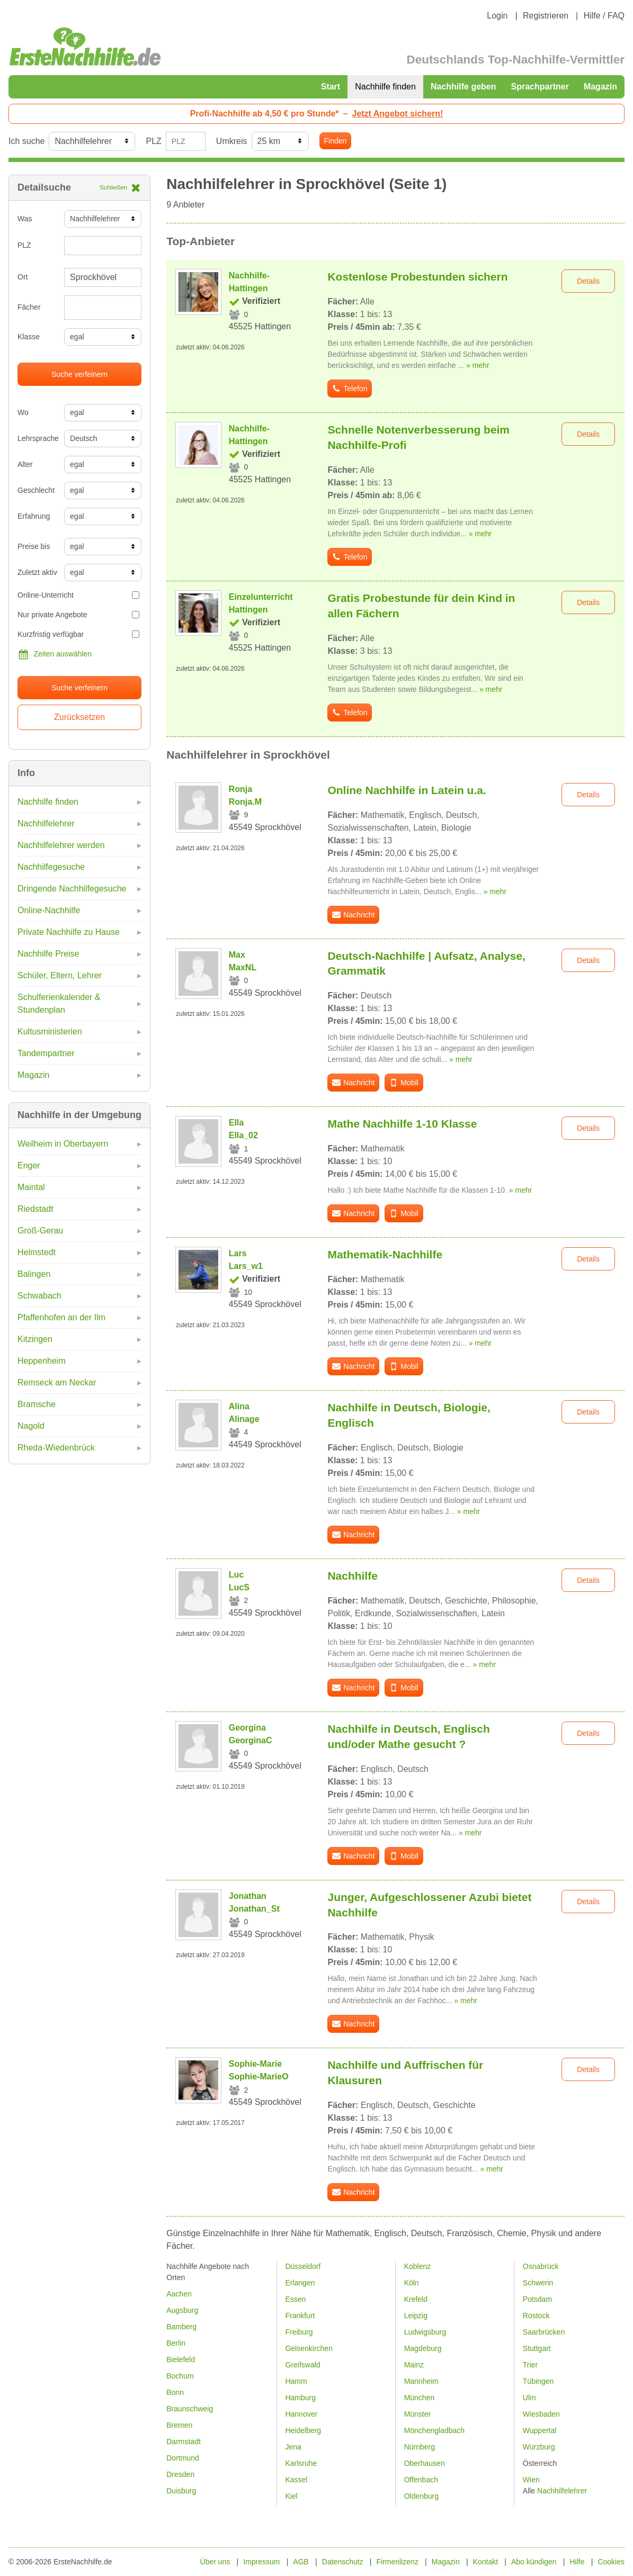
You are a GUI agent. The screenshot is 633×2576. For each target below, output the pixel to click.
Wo (23, 412)
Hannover (301, 2414)
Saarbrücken (544, 2332)
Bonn (175, 2392)
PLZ (153, 141)
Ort (22, 277)
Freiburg (299, 2332)
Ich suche (26, 141)
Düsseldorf (302, 2266)
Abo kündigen (534, 2561)
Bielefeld (180, 2359)
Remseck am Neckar (56, 1382)
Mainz (414, 2365)
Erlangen (300, 2282)
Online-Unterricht (78, 595)
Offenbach (421, 2479)
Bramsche (36, 1404)
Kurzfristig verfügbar (78, 634)
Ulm (529, 2397)
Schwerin (538, 2282)
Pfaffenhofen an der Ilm (61, 1317)
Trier (530, 2365)
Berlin (175, 2343)
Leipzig (415, 2315)
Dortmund (182, 2458)
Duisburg (181, 2491)
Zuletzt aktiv (36, 572)
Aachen (178, 2294)
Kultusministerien (49, 1031)
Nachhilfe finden (385, 86)
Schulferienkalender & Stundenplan (59, 1003)
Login (497, 15)
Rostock (536, 2315)
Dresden (180, 2474)
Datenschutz (342, 2561)
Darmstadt (183, 2441)
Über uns (215, 2561)
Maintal (31, 1187)
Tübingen (538, 2381)
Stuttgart (537, 2348)
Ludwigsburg (425, 2332)
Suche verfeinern (79, 374)
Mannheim (421, 2381)
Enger (28, 1165)
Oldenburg (421, 2496)
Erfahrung (33, 516)
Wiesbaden (541, 2414)
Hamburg (300, 2397)
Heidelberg (303, 2430)
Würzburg (539, 2447)
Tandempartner (46, 1053)
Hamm (296, 2381)
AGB (301, 2561)
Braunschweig (189, 2408)
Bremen (179, 2425)
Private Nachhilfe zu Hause (68, 931)
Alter (25, 464)
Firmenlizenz (397, 2561)
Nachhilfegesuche (51, 866)
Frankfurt (300, 2315)
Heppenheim (41, 1360)
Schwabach (39, 1295)
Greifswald (302, 2365)
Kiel (291, 2496)
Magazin (600, 86)
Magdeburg (423, 2348)
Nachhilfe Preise (48, 953)
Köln (411, 2282)
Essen (295, 2299)
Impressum (261, 2561)
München (419, 2397)
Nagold (30, 1425)
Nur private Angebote (78, 614)
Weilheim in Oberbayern (62, 1143)
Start (330, 86)
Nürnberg (419, 2447)
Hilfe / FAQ (604, 15)
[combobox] (102, 307)
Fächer (29, 307)
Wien (531, 2479)
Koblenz (417, 2266)
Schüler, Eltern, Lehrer (59, 975)
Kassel (296, 2479)
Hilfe (577, 2561)
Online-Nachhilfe (48, 910)
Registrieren (545, 15)
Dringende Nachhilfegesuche (71, 888)
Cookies (611, 2561)
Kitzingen (34, 1339)
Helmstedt (36, 1252)
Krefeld (415, 2299)
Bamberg (181, 2326)
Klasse (28, 336)
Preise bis (33, 546)
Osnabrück (541, 2266)
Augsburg (182, 2310)
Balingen (33, 1273)
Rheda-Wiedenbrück (56, 1447)
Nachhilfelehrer (46, 823)
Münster (417, 2414)
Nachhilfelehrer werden (61, 845)
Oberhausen (424, 2463)
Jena (293, 2447)
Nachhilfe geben (463, 86)
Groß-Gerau (40, 1230)
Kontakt (485, 2561)
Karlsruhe (301, 2463)
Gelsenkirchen (309, 2348)
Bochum (179, 2376)
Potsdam (537, 2299)
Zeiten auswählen (54, 654)
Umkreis (231, 141)
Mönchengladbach (434, 2430)
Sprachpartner (540, 86)
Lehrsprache (36, 438)
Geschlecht (36, 490)
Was (24, 218)
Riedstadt (35, 1208)
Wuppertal (540, 2430)
